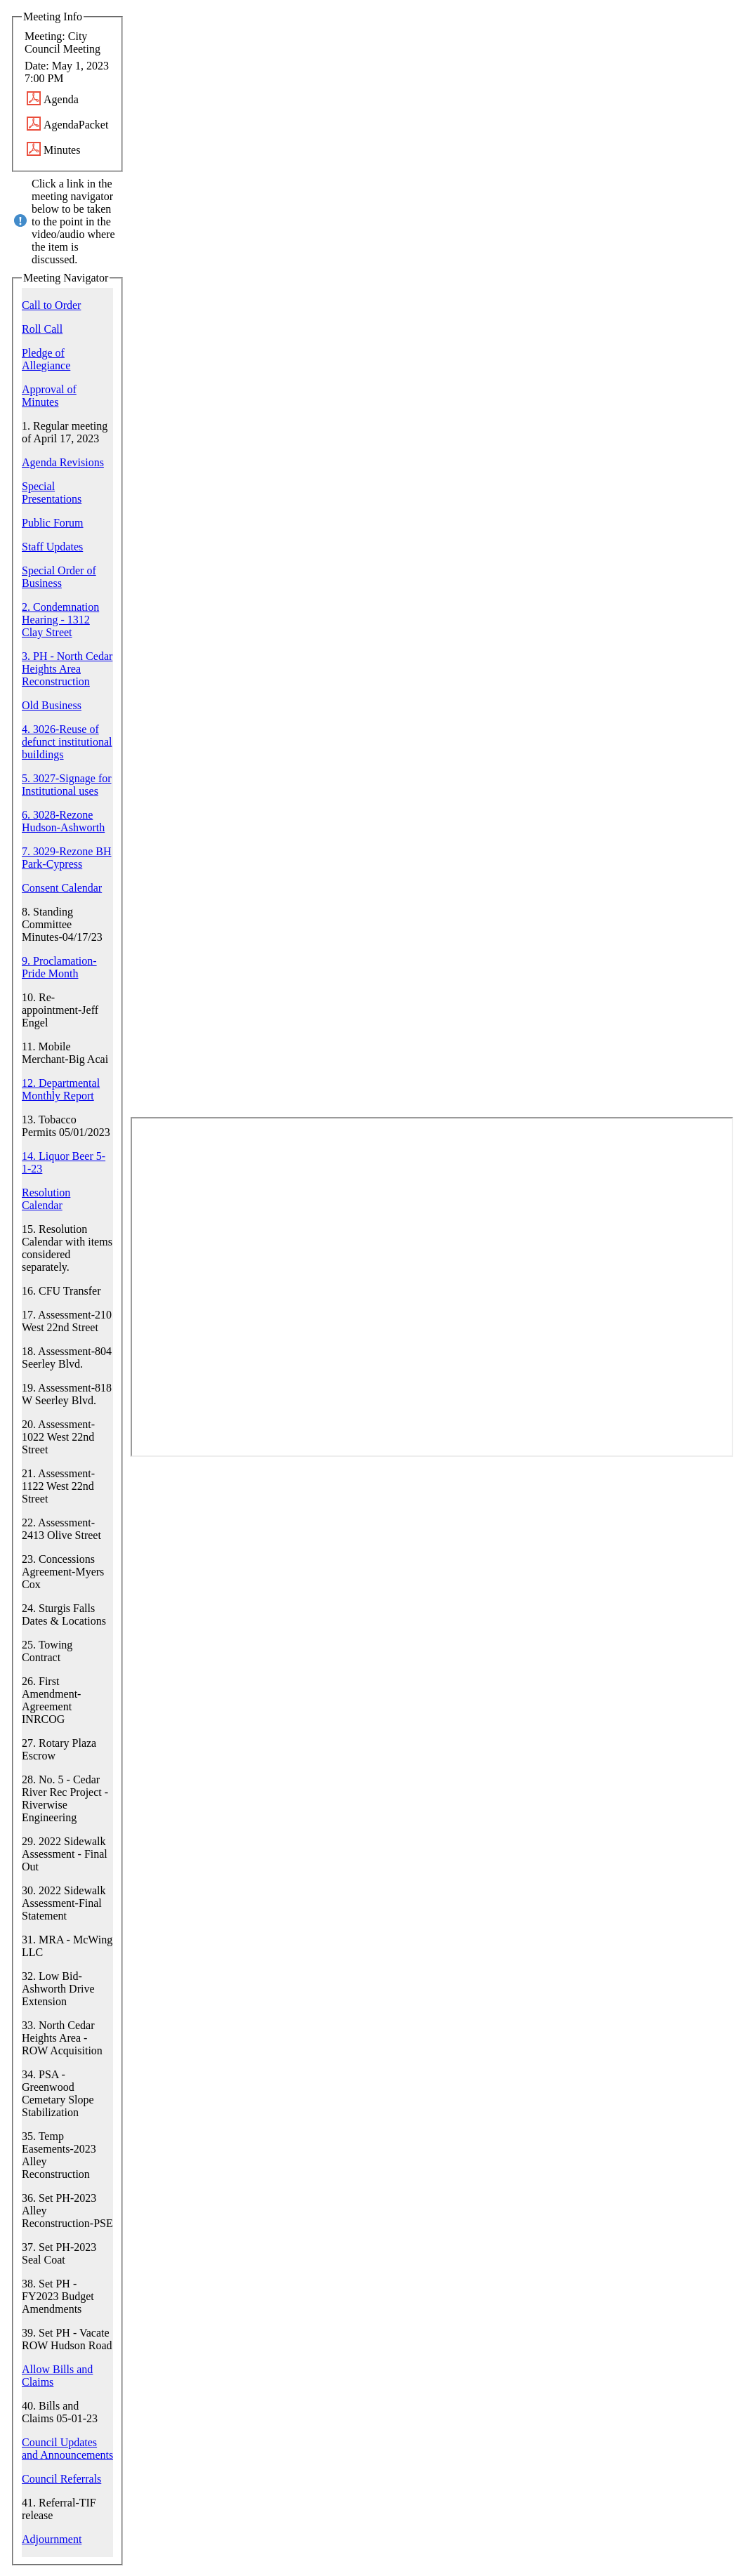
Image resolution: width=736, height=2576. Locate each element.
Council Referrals (61, 2479)
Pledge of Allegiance (46, 359)
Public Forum (53, 523)
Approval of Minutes (49, 395)
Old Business (51, 705)
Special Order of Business (59, 576)
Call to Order (51, 305)
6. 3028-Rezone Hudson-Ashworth (63, 821)
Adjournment (51, 2539)
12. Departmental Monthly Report (61, 1089)
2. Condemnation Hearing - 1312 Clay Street (60, 619)
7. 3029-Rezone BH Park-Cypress (67, 857)
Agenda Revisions (63, 462)
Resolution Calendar (46, 1199)
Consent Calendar (62, 888)
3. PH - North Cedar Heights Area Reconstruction (67, 668)
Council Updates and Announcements (67, 2448)
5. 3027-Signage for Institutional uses (67, 784)
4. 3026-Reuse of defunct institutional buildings (67, 741)
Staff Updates (52, 547)
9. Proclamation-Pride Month (59, 967)
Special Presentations (51, 492)
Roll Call (42, 329)
